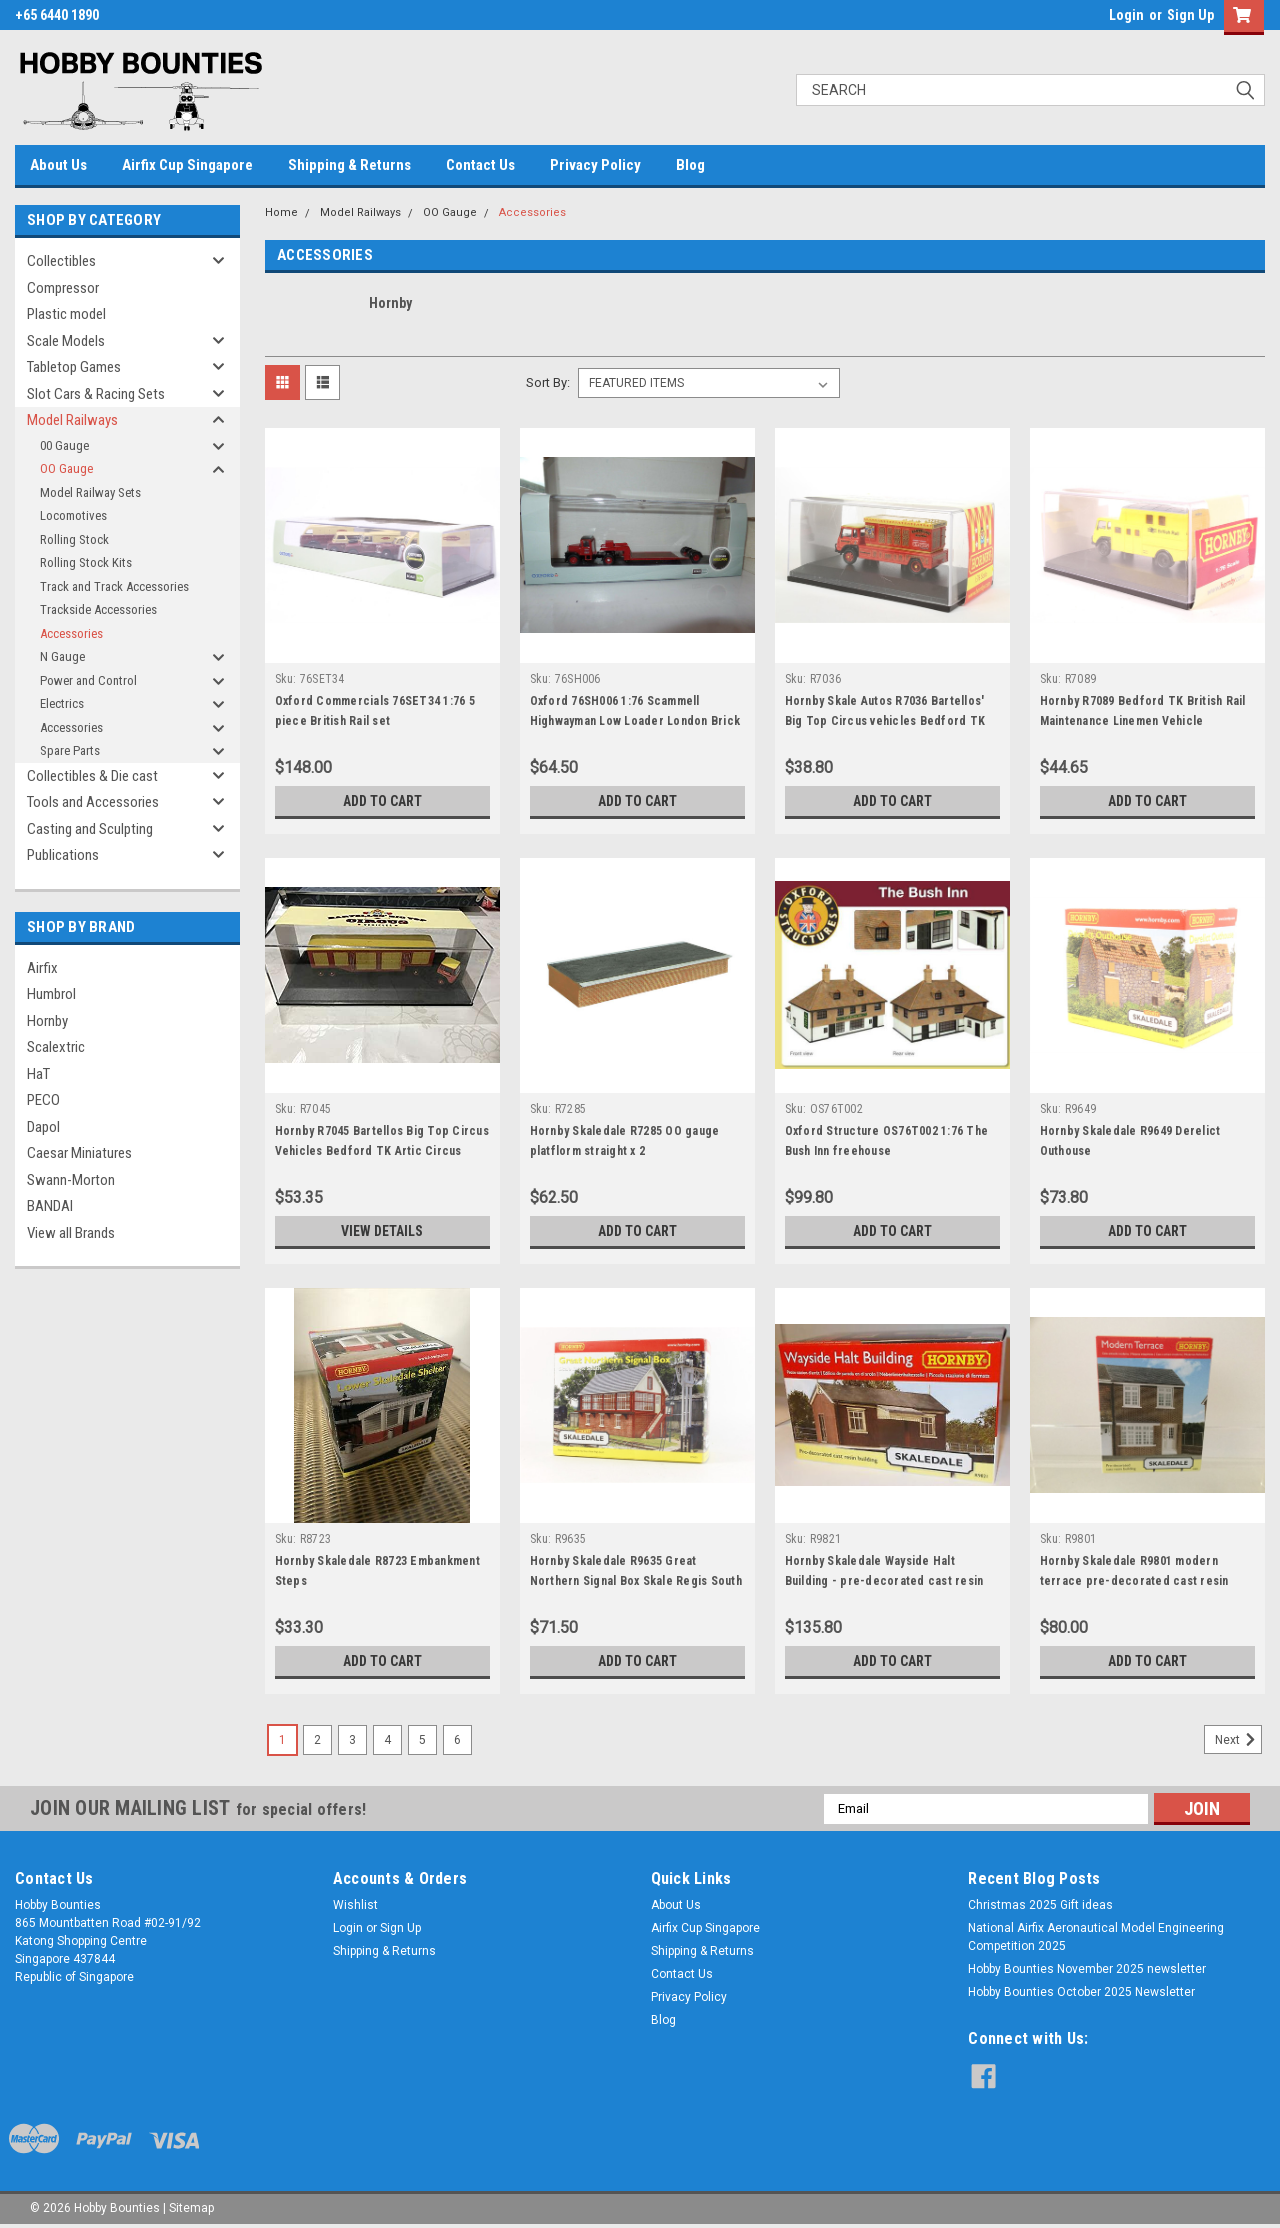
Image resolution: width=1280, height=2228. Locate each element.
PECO (43, 1100)
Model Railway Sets (90, 492)
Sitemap (191, 2208)
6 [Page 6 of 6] (457, 1740)
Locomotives (73, 515)
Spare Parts (70, 750)
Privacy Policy (595, 165)
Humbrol (51, 994)
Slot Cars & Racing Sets (96, 394)
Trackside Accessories (98, 609)
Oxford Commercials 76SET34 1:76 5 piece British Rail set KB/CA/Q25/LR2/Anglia (375, 721)
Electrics (62, 703)
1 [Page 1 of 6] (282, 1740)
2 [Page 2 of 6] (317, 1740)
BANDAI (50, 1206)
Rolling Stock (74, 539)
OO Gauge (66, 468)
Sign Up (1190, 15)
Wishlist (355, 1905)
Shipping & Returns (349, 165)
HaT (38, 1074)
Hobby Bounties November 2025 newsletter (1087, 1969)
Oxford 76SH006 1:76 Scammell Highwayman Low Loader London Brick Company (635, 721)
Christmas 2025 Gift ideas (1040, 1905)
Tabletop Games (74, 367)
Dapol (43, 1127)
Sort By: (548, 382)
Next (1238, 1740)
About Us (58, 165)
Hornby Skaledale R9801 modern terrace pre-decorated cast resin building (1134, 1581)
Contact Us (480, 165)
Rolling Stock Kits (86, 562)
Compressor (63, 288)
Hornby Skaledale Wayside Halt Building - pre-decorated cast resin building (884, 1581)
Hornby (47, 1021)
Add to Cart (382, 801)
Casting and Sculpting (90, 829)
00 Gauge (64, 445)
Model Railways (72, 420)
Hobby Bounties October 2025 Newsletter (1081, 1992)
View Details (382, 1231)
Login (1126, 15)
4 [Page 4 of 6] (387, 1740)
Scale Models (66, 341)
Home (281, 212)
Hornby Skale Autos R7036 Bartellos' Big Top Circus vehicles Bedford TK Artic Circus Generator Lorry (885, 721)
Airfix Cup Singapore (187, 165)
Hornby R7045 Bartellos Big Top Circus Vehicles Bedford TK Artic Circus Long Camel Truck (382, 1151)
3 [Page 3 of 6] (352, 1740)
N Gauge (62, 656)
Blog (690, 165)
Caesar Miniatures (79, 1153)
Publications (63, 855)
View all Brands (71, 1233)
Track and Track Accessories (114, 586)
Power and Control (88, 680)
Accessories (71, 633)
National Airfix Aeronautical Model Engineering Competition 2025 (1096, 1937)
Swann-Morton (71, 1180)
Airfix (42, 968)
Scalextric (56, 1047)
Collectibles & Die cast (92, 776)
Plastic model (66, 314)
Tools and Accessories (93, 802)
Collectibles (61, 261)
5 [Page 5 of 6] (422, 1740)
